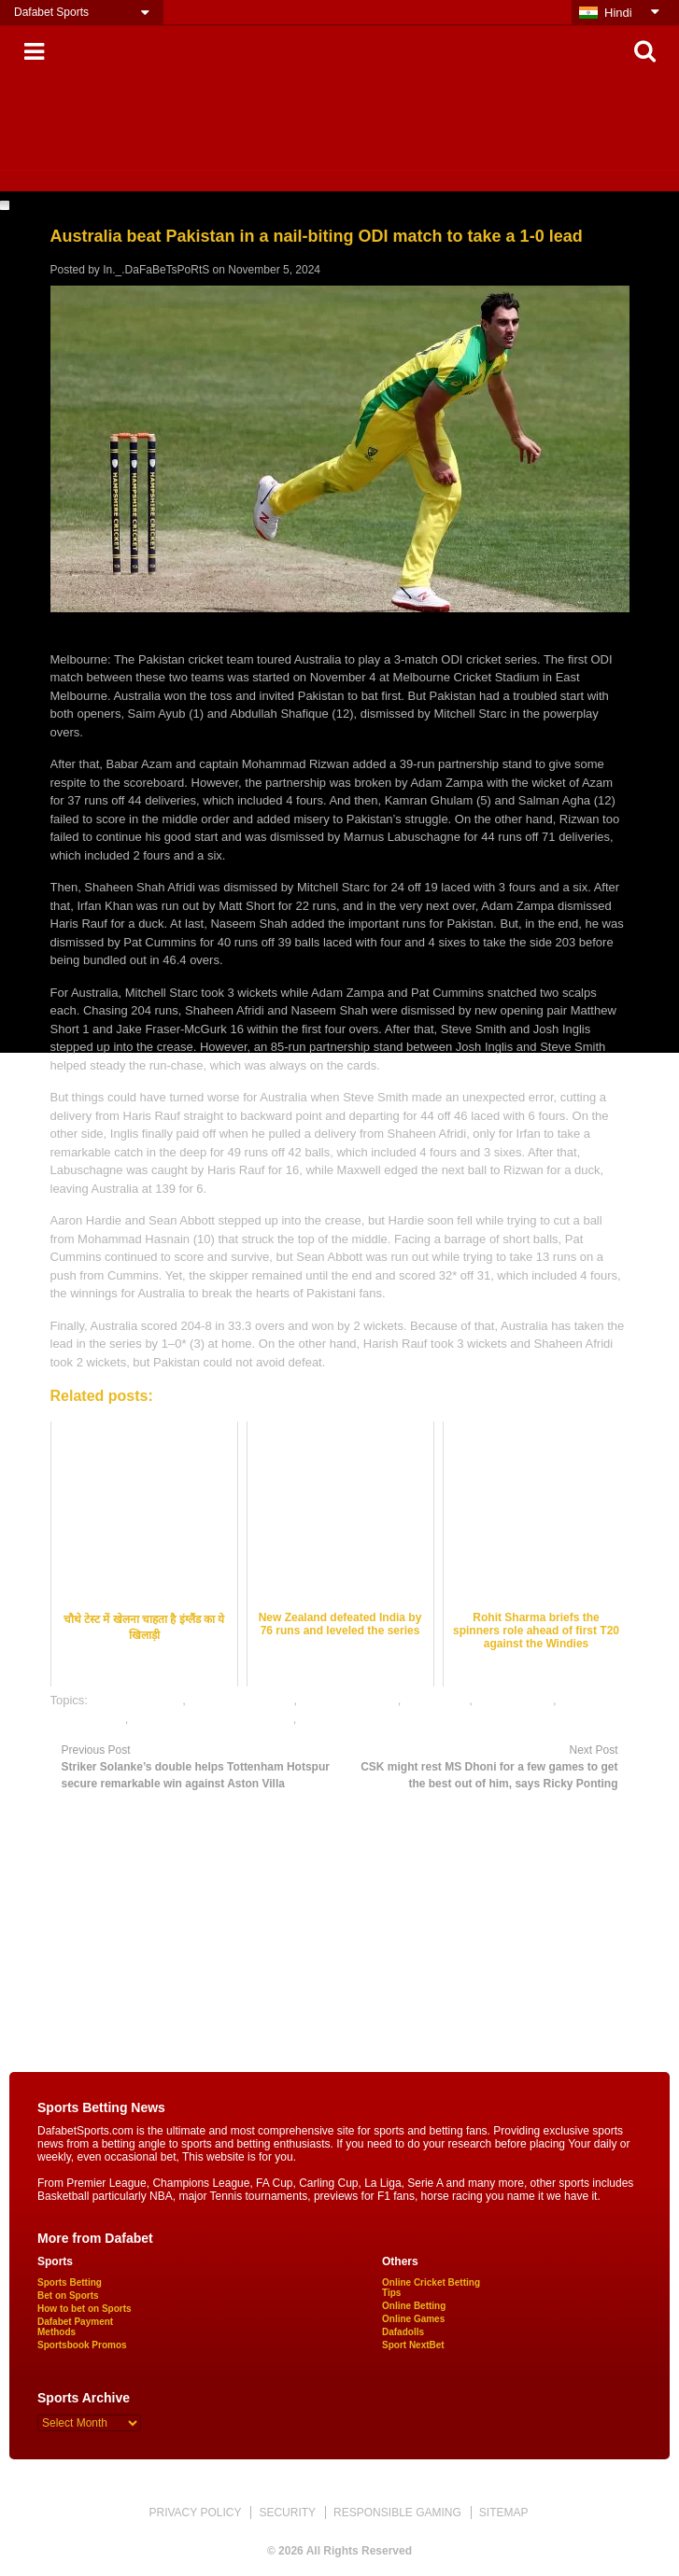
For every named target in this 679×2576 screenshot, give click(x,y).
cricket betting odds (241, 1700)
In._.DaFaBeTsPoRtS (156, 269)
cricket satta (436, 1700)
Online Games (413, 2319)
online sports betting (354, 1719)
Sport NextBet (413, 2345)
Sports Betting (69, 2282)
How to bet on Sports (84, 2308)
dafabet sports (513, 1700)
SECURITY (287, 2512)
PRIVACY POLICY (195, 2512)
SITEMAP (504, 2512)
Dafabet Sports (51, 12)
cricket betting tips (349, 1700)
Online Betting (414, 2306)
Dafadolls (403, 2332)
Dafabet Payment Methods (75, 2327)
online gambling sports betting (212, 1719)
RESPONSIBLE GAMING (397, 2512)
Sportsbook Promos (82, 2345)
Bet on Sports (68, 2295)
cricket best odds (137, 1700)
